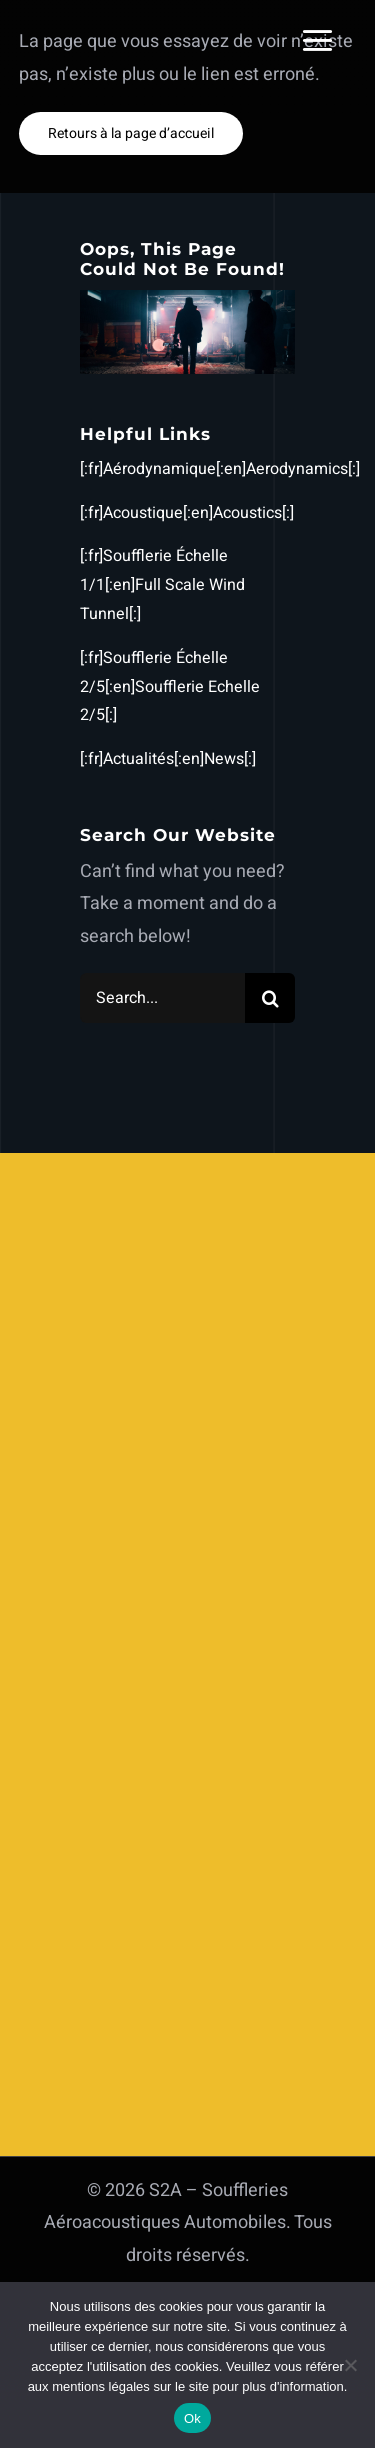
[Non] (350, 2365)
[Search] (270, 998)
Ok (192, 2418)
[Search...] (162, 998)
